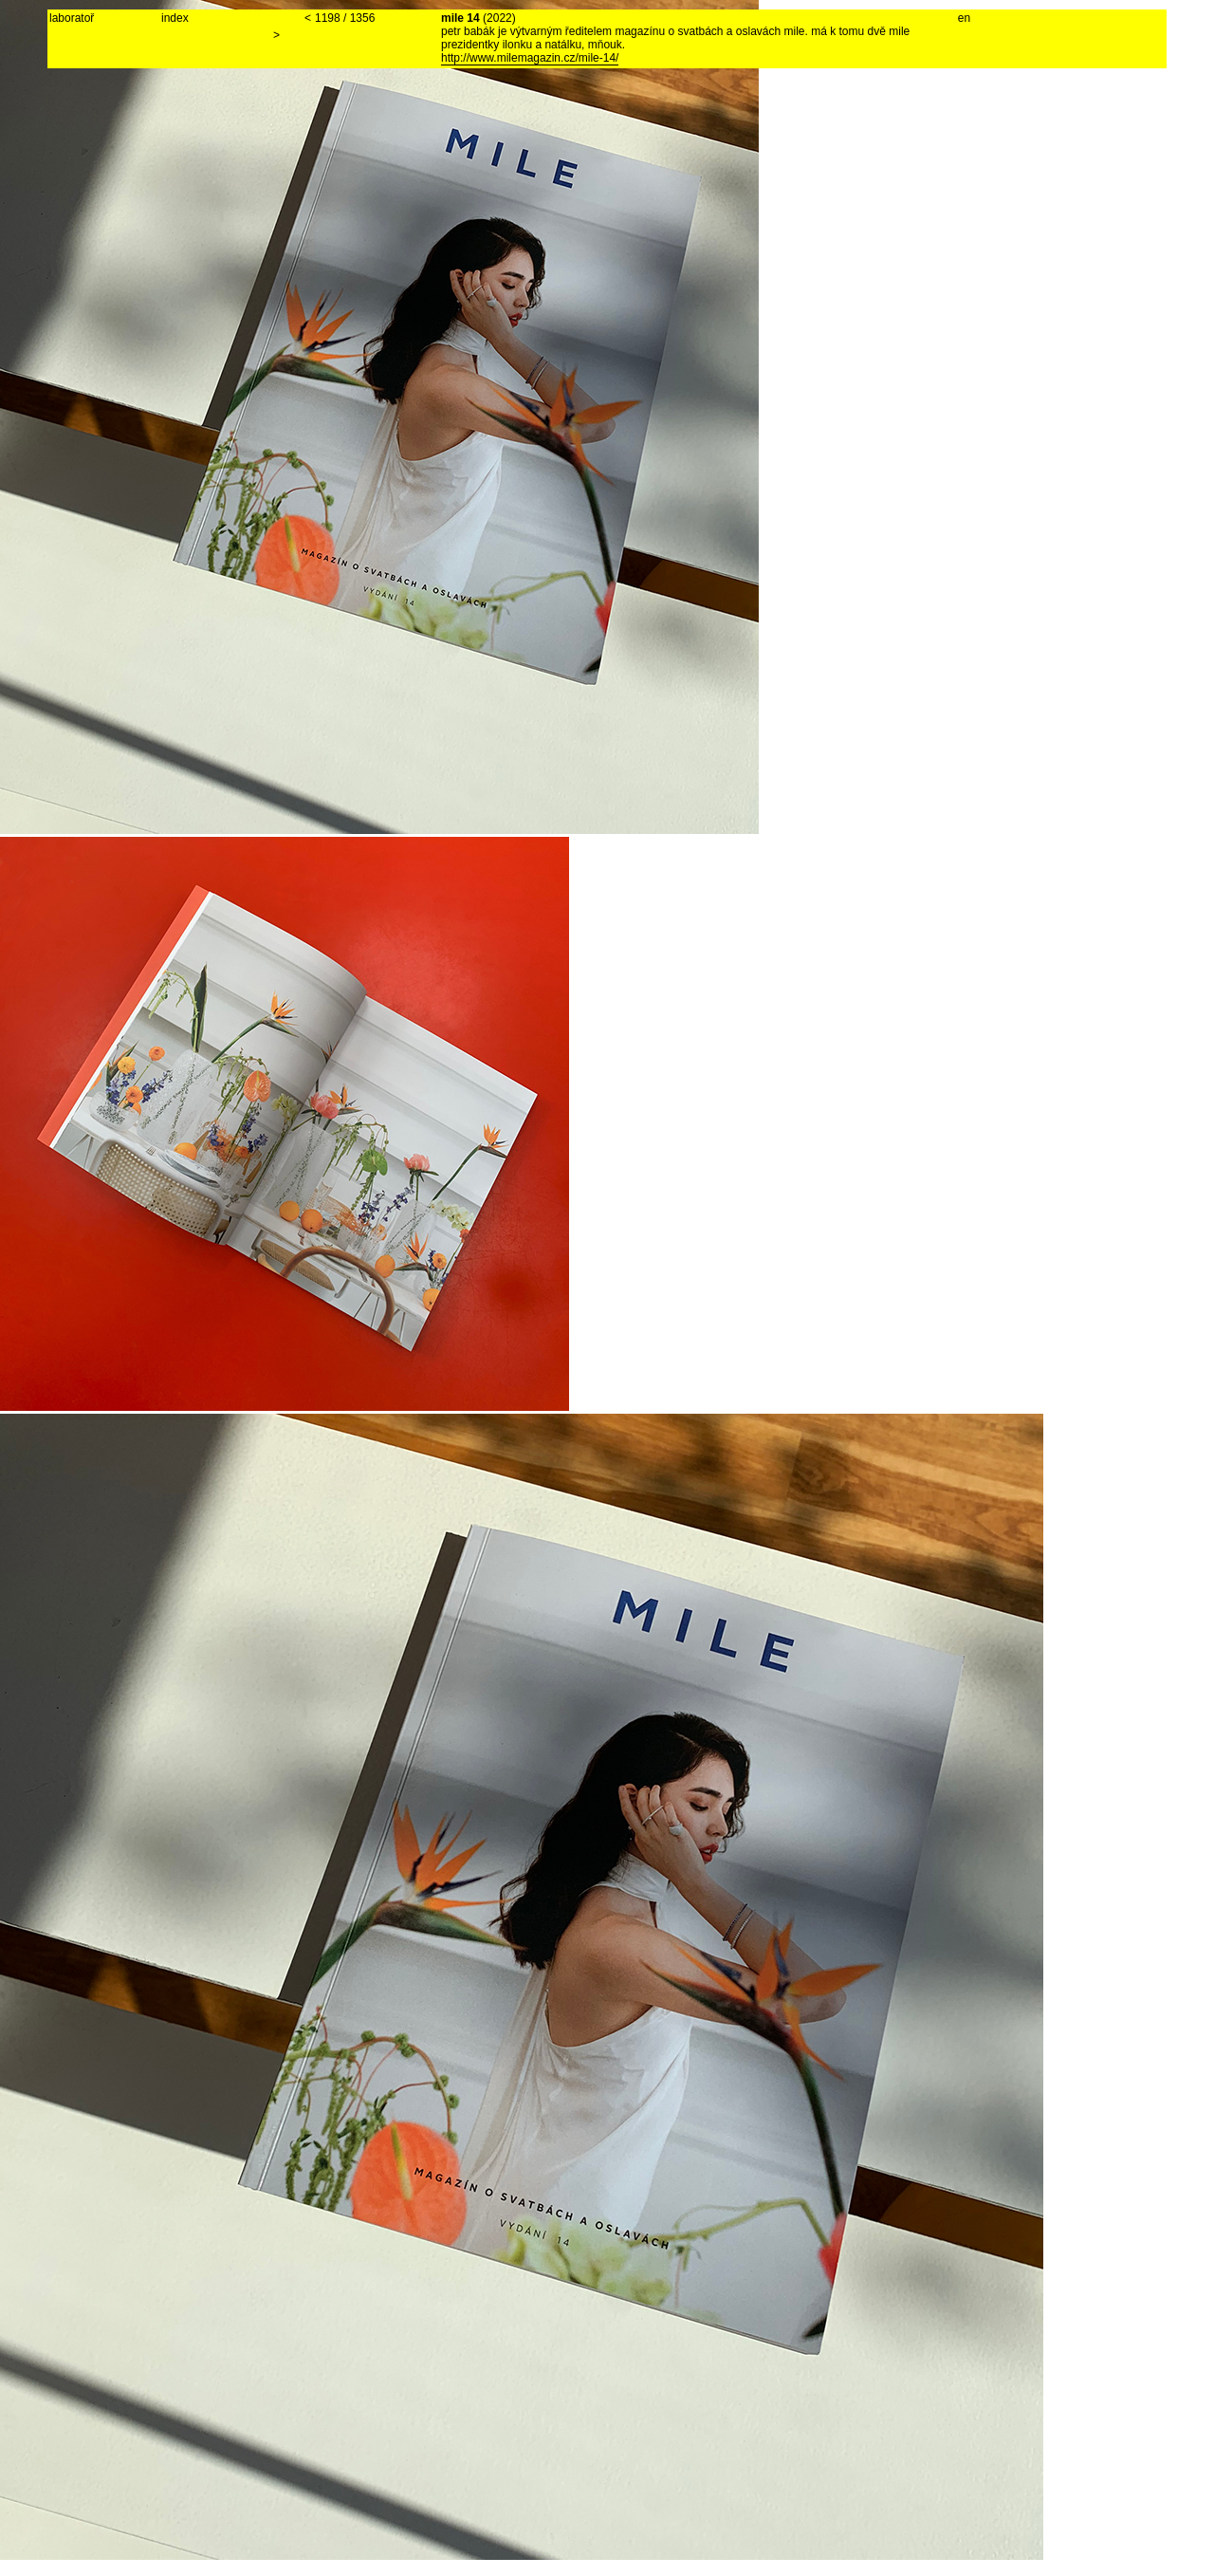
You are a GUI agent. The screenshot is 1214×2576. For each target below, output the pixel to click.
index (175, 18)
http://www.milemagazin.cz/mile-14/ (529, 58)
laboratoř (71, 18)
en (964, 18)
